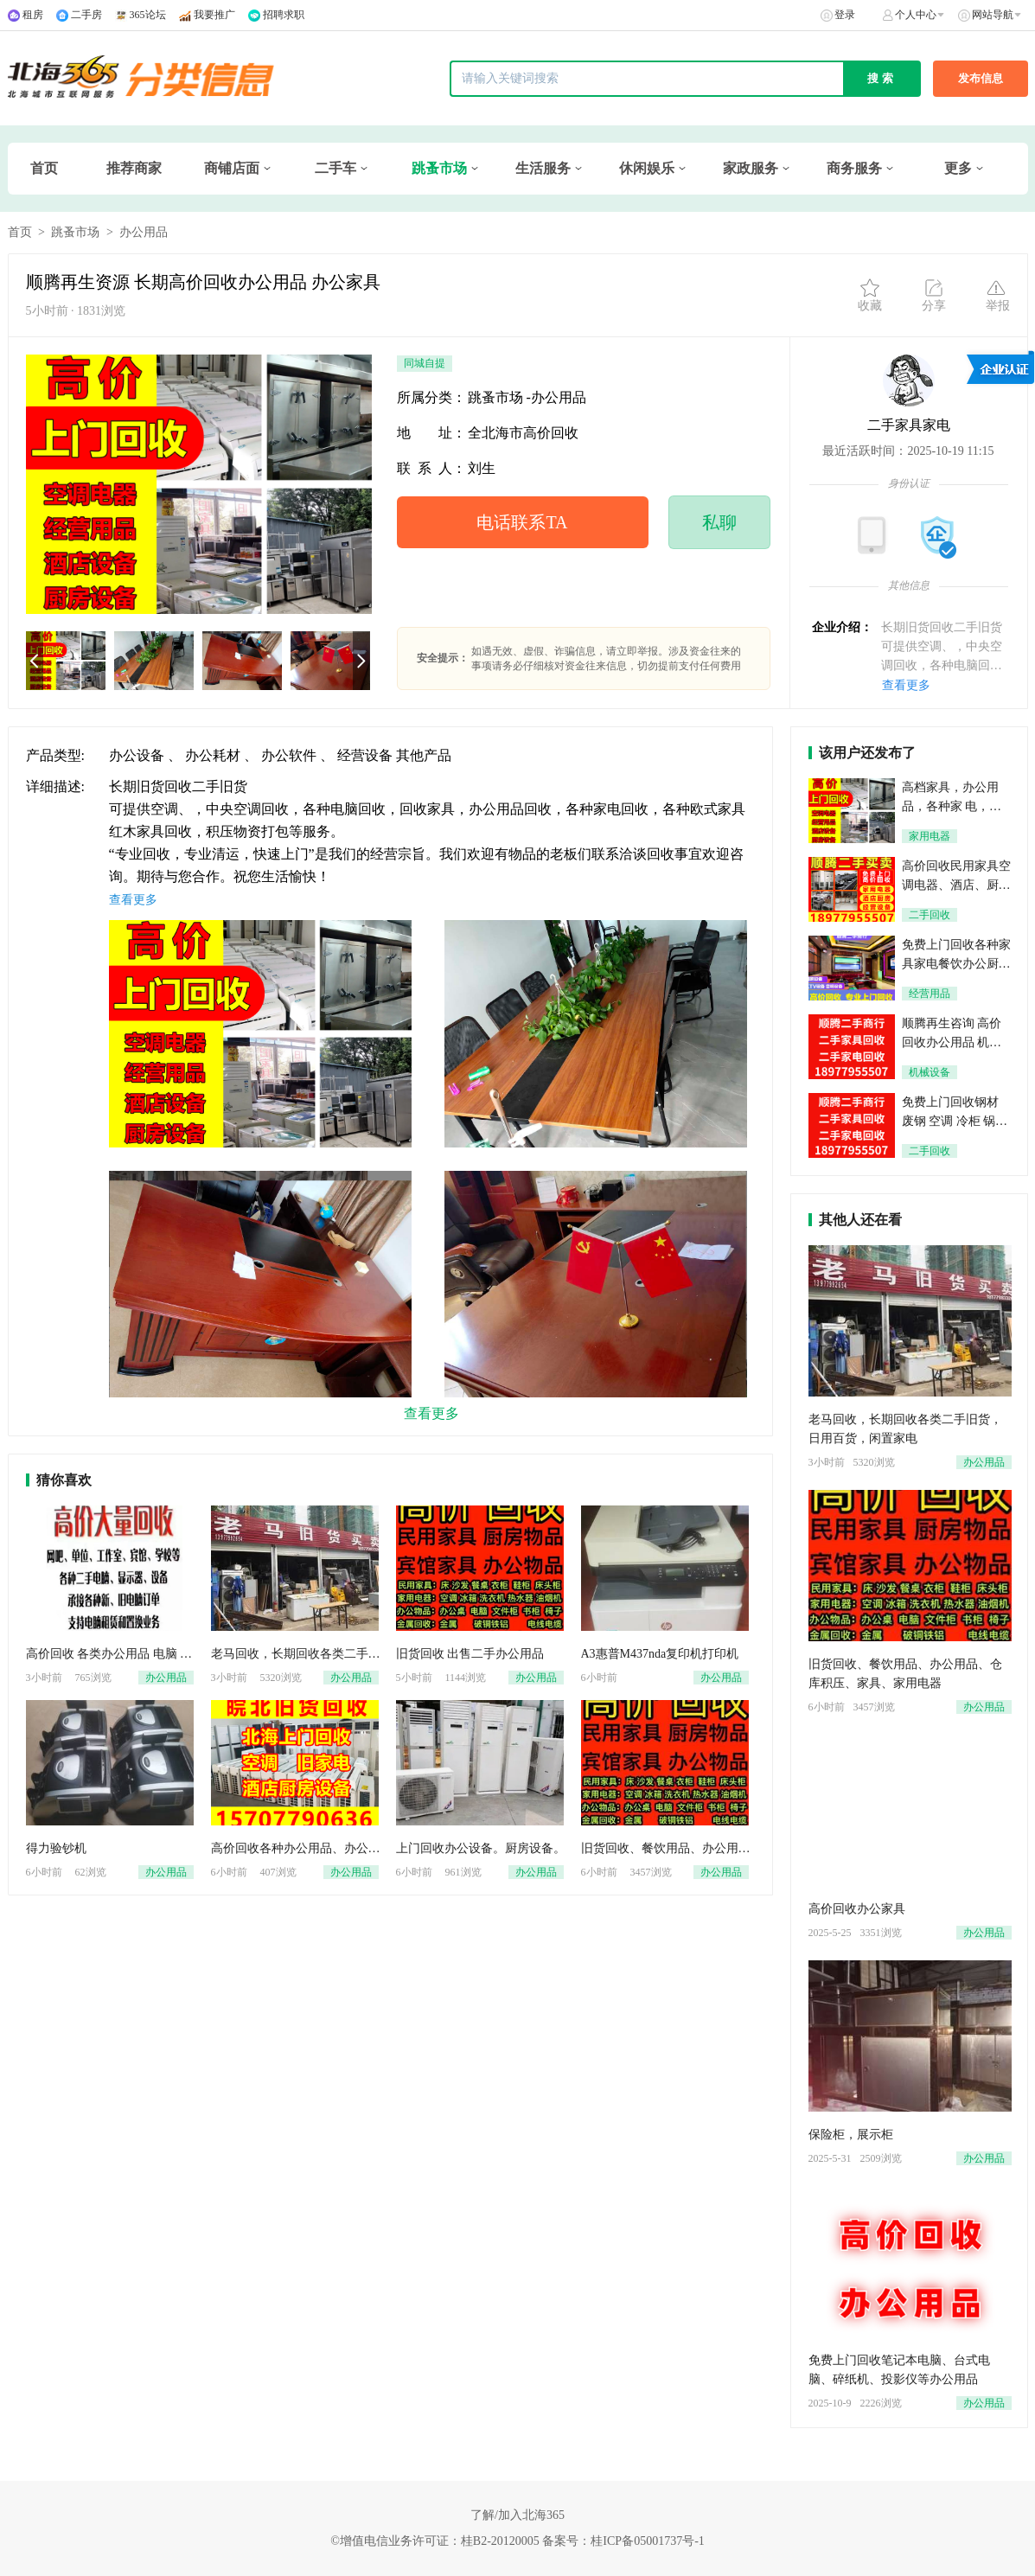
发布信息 (980, 78)
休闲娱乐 (646, 168)
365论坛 (148, 15)
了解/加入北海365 (517, 2515)
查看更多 (906, 685)
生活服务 (543, 168)
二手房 (86, 15)
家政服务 (750, 168)
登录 (844, 15)
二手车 (335, 168)
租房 (32, 15)
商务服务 (854, 168)
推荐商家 (134, 168)
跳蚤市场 (439, 168)
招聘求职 (283, 15)
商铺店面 (231, 168)
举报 (998, 295)
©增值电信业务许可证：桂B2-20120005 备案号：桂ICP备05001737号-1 (517, 2540)
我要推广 (214, 15)
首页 (44, 168)
